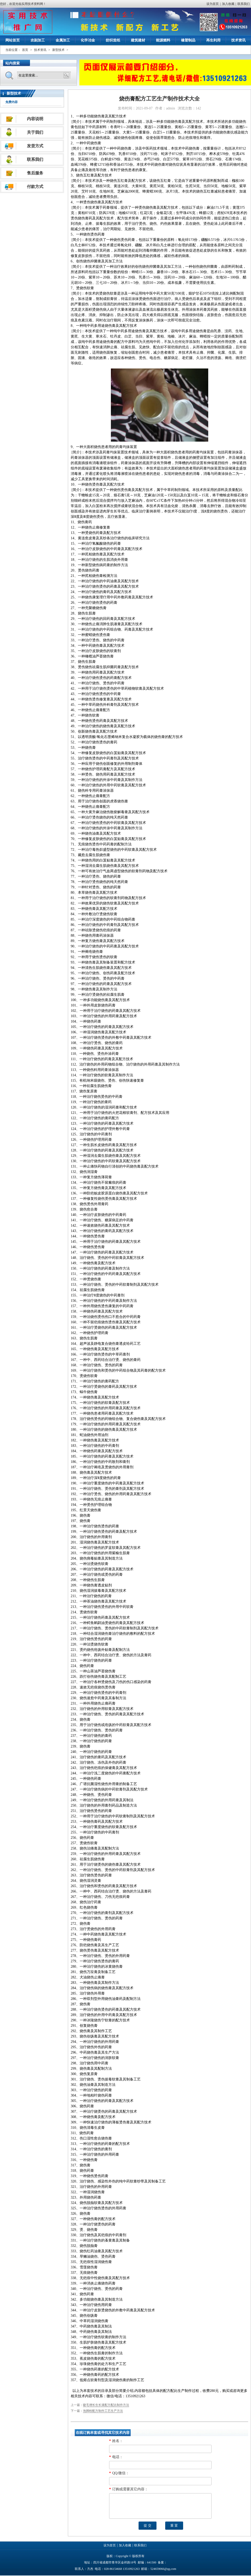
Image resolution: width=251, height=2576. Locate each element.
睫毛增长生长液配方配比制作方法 (106, 2405)
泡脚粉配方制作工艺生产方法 (103, 2411)
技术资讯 (238, 40)
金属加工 (63, 40)
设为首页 (212, 4)
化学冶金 (88, 40)
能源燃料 (163, 40)
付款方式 (35, 186)
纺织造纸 (113, 40)
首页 (25, 50)
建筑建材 (138, 40)
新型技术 (58, 50)
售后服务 (35, 173)
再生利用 (213, 40)
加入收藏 (228, 4)
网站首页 (12, 40)
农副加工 (37, 40)
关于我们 (35, 132)
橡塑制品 (188, 40)
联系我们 (243, 4)
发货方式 (35, 146)
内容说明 (35, 119)
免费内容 (11, 102)
